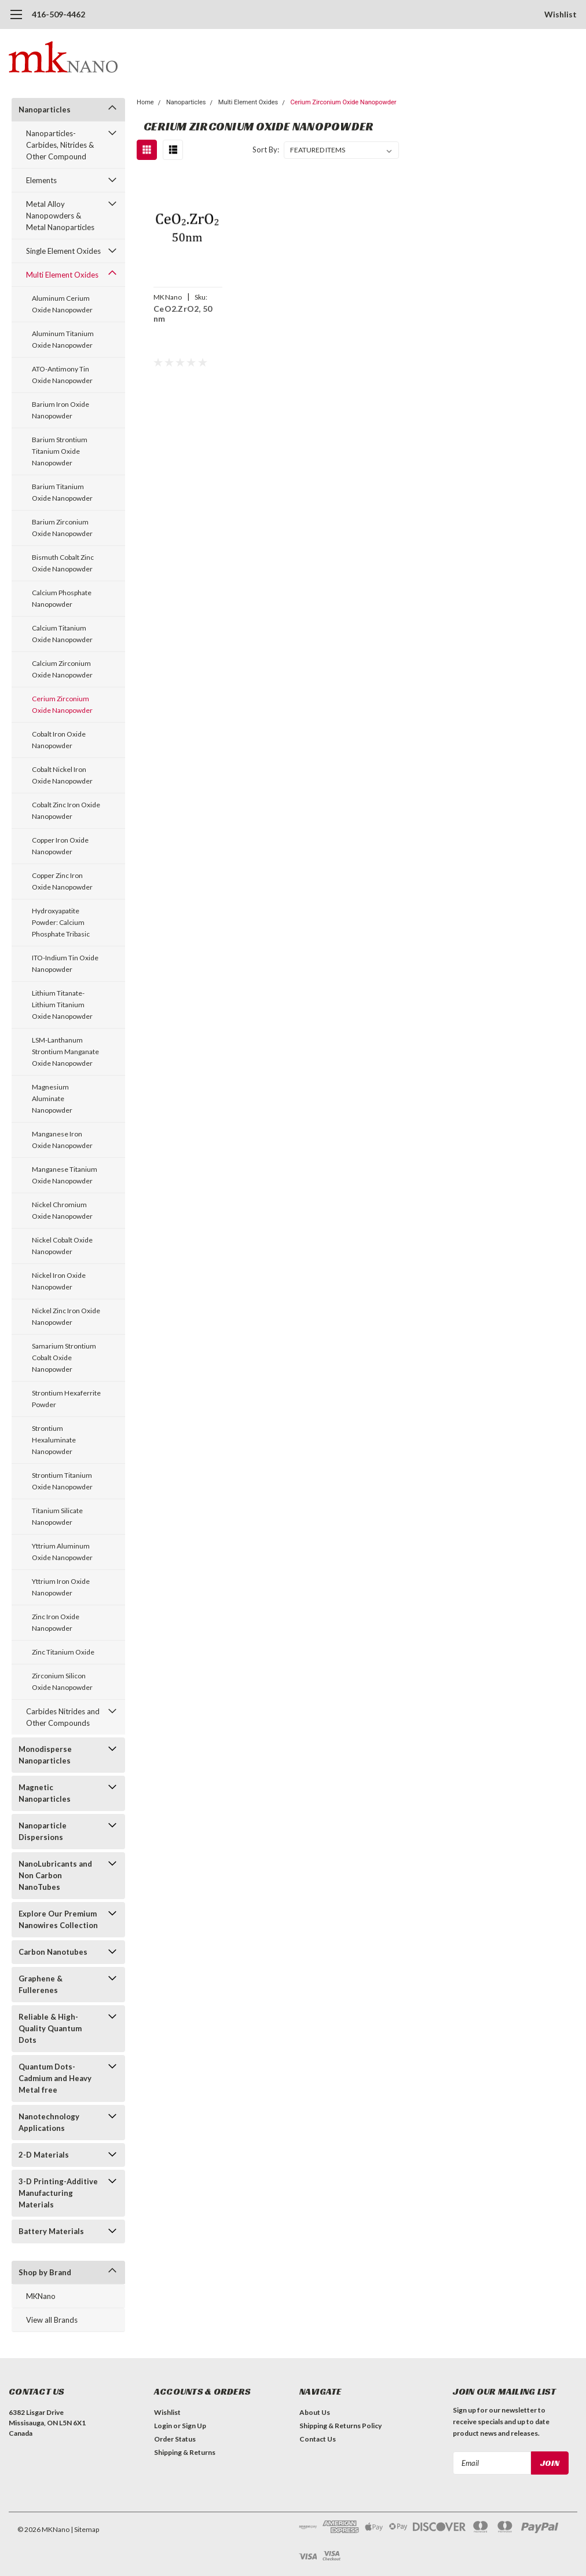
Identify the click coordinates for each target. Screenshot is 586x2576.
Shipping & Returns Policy (340, 2425)
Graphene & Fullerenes (41, 1984)
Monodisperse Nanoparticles (45, 1754)
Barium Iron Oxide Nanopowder (60, 410)
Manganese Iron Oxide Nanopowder (62, 1139)
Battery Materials (51, 2231)
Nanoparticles (45, 109)
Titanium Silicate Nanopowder (57, 1516)
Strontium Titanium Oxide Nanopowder (62, 1481)
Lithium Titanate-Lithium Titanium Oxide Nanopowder (62, 1005)
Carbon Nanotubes (53, 1951)
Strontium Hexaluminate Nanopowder (54, 1440)
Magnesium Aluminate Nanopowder (52, 1098)
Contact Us (317, 2439)
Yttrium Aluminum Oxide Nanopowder (62, 1552)
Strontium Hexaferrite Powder (66, 1399)
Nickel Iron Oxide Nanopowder (59, 1281)
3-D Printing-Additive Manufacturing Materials (58, 2193)
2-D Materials (44, 2154)
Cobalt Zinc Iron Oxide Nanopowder (66, 810)
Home (145, 102)
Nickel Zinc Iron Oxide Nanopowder (66, 1316)
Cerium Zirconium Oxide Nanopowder (62, 704)
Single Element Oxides (63, 251)
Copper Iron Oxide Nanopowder (60, 846)
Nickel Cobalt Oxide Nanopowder (62, 1246)
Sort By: (265, 149)
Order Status (175, 2439)
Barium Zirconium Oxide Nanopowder (62, 528)
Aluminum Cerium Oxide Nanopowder (62, 304)
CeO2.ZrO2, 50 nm (182, 314)
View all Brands (52, 2319)
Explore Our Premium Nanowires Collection (58, 1919)
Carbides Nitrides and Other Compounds (63, 1717)
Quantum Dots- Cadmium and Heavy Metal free (55, 2078)
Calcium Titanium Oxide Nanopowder (62, 634)
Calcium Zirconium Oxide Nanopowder (62, 669)
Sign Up (194, 2425)
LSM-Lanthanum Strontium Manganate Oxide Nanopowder (65, 1051)
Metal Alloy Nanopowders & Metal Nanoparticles (60, 215)
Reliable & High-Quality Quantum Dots (50, 2028)
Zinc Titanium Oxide (63, 1652)
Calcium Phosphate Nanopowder (61, 598)
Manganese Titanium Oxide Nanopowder (64, 1175)
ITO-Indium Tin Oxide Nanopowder (65, 963)
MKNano (41, 2296)
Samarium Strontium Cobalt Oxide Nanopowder (64, 1357)
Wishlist (560, 14)
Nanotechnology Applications (49, 2122)
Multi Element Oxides (62, 274)
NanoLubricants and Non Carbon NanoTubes (55, 1875)
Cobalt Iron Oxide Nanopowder (59, 740)
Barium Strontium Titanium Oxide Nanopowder (59, 451)
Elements (41, 180)
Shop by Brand (45, 2272)
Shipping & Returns (184, 2452)
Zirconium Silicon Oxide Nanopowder (62, 1681)
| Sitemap (85, 2529)
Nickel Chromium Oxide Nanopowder (62, 1210)
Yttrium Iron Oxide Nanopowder (61, 1587)
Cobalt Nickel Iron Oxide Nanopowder (62, 775)
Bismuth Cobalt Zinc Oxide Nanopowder (63, 563)
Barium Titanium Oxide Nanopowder (62, 492)
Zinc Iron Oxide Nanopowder (55, 1622)
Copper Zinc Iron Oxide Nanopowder (62, 881)
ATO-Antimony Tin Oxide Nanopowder (62, 375)
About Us (314, 2412)
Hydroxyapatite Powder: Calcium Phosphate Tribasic (61, 922)
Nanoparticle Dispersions (43, 1831)
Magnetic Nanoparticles (45, 1793)
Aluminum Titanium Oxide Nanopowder (63, 339)
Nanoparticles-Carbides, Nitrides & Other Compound (60, 145)
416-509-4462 (58, 14)
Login (163, 2425)
